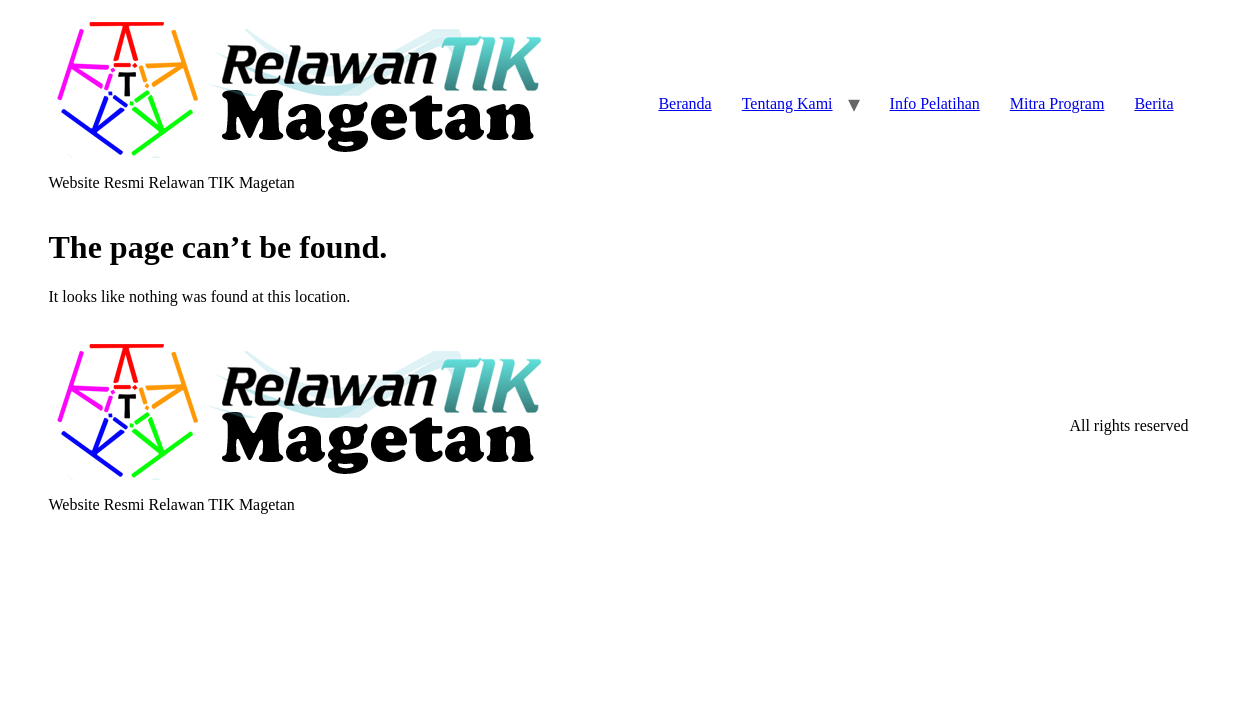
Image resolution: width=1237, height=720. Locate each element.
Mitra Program (1057, 103)
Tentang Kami (787, 103)
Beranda (684, 103)
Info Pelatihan (935, 103)
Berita (1153, 103)
